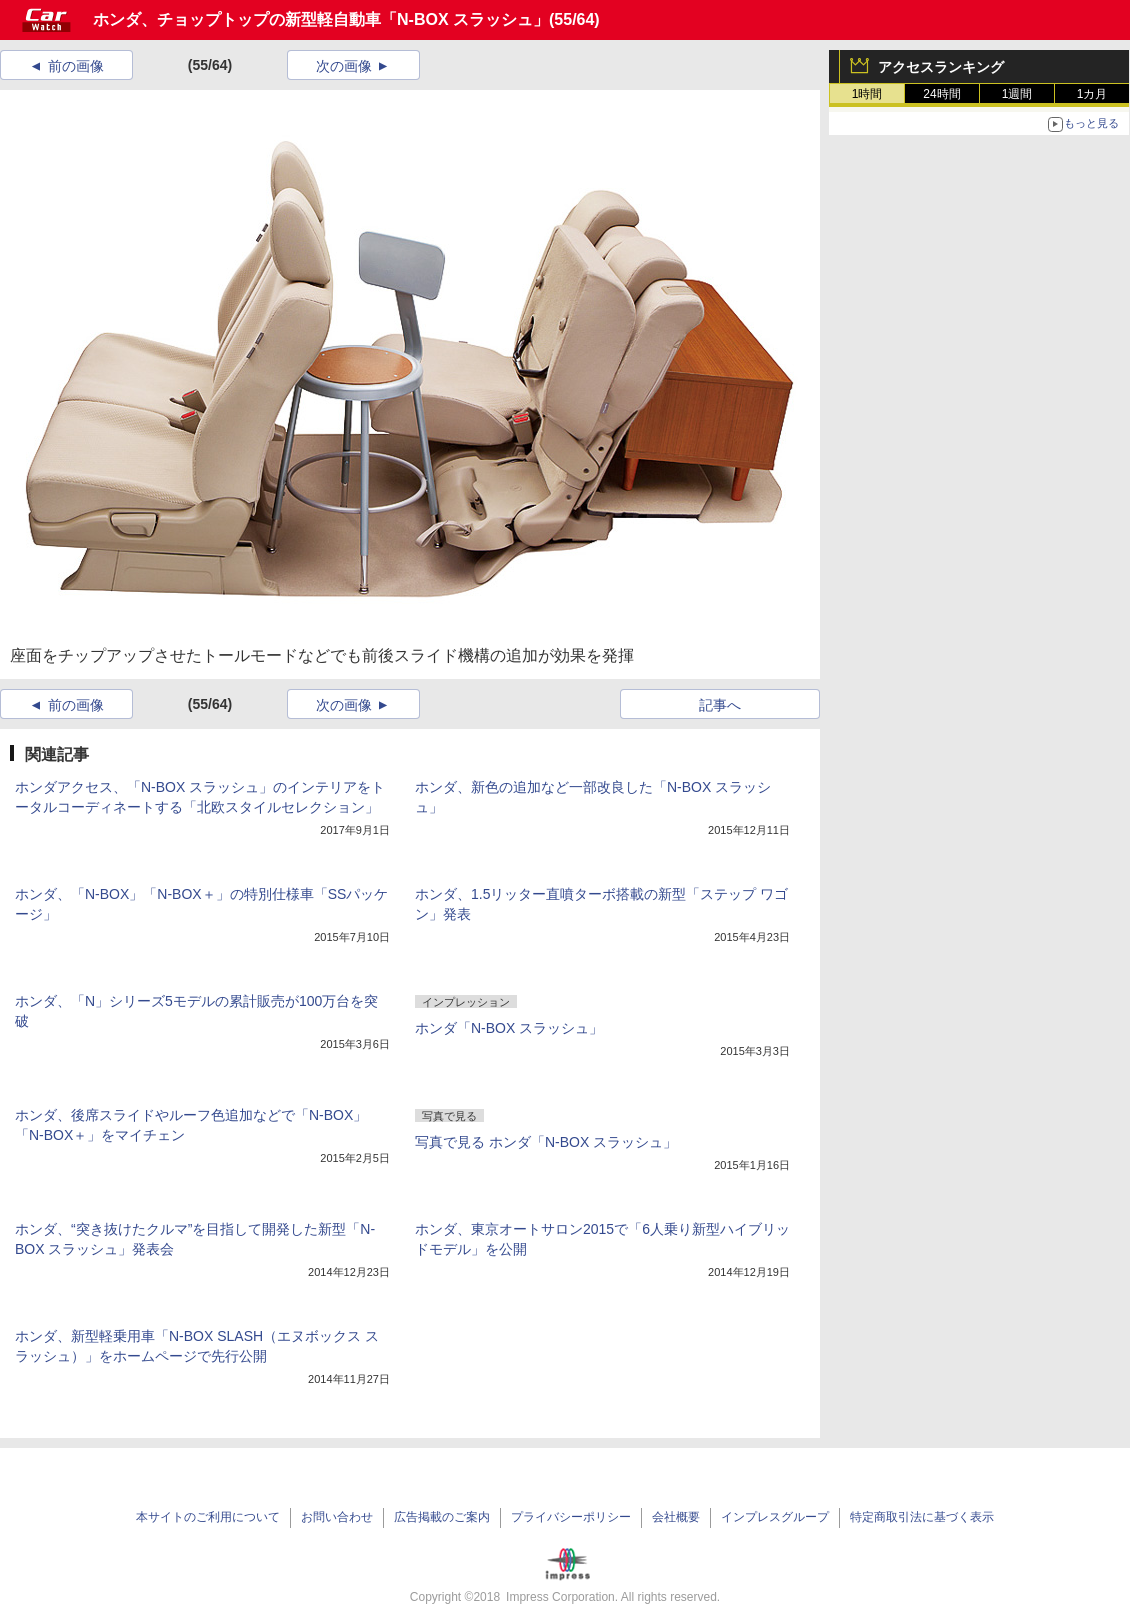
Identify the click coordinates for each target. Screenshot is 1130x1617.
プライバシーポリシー (571, 1517)
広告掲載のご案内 (442, 1517)
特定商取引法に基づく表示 (922, 1517)
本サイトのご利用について (208, 1517)
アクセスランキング (941, 67)
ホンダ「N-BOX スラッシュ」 (509, 1028)
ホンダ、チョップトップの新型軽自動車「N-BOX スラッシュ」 (321, 19)
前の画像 (76, 66)
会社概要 (676, 1517)
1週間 (1017, 94)
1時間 (867, 94)
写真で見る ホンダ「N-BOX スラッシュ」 (546, 1142)
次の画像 (344, 66)
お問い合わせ (337, 1517)
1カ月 (1092, 94)
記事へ (720, 705)
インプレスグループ (775, 1517)
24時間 (941, 94)
